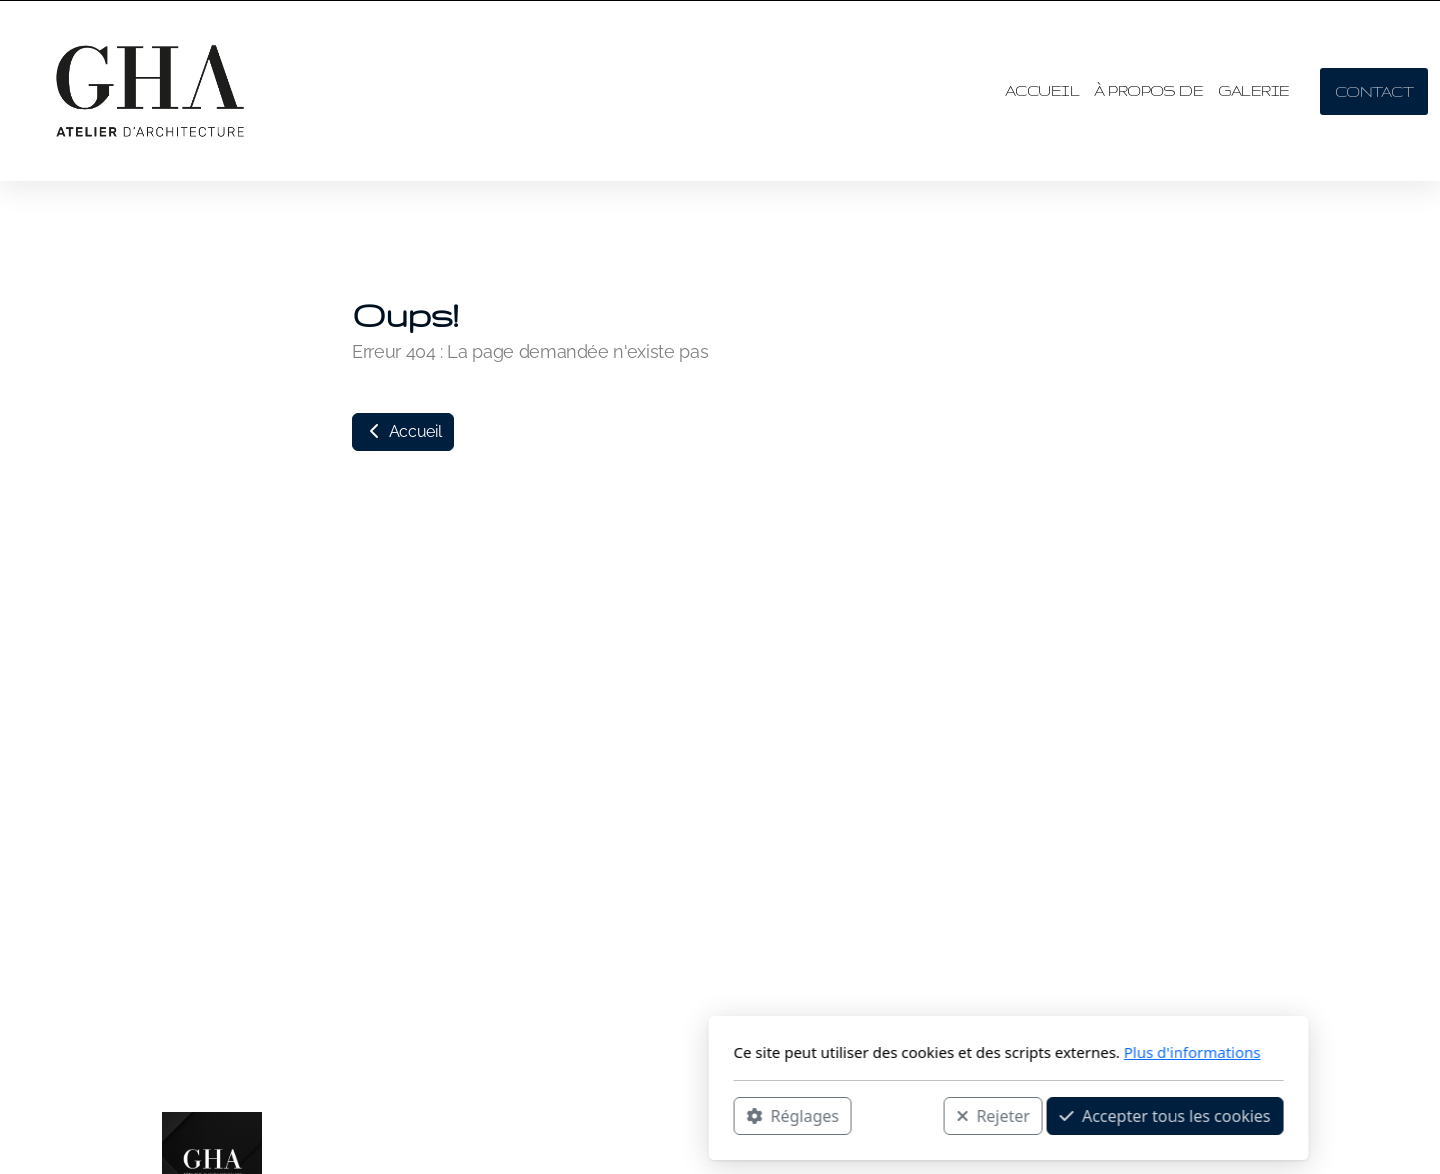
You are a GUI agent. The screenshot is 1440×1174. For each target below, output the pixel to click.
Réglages (504, 1115)
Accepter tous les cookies (876, 1115)
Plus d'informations (903, 1052)
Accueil (403, 431)
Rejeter (705, 1115)
